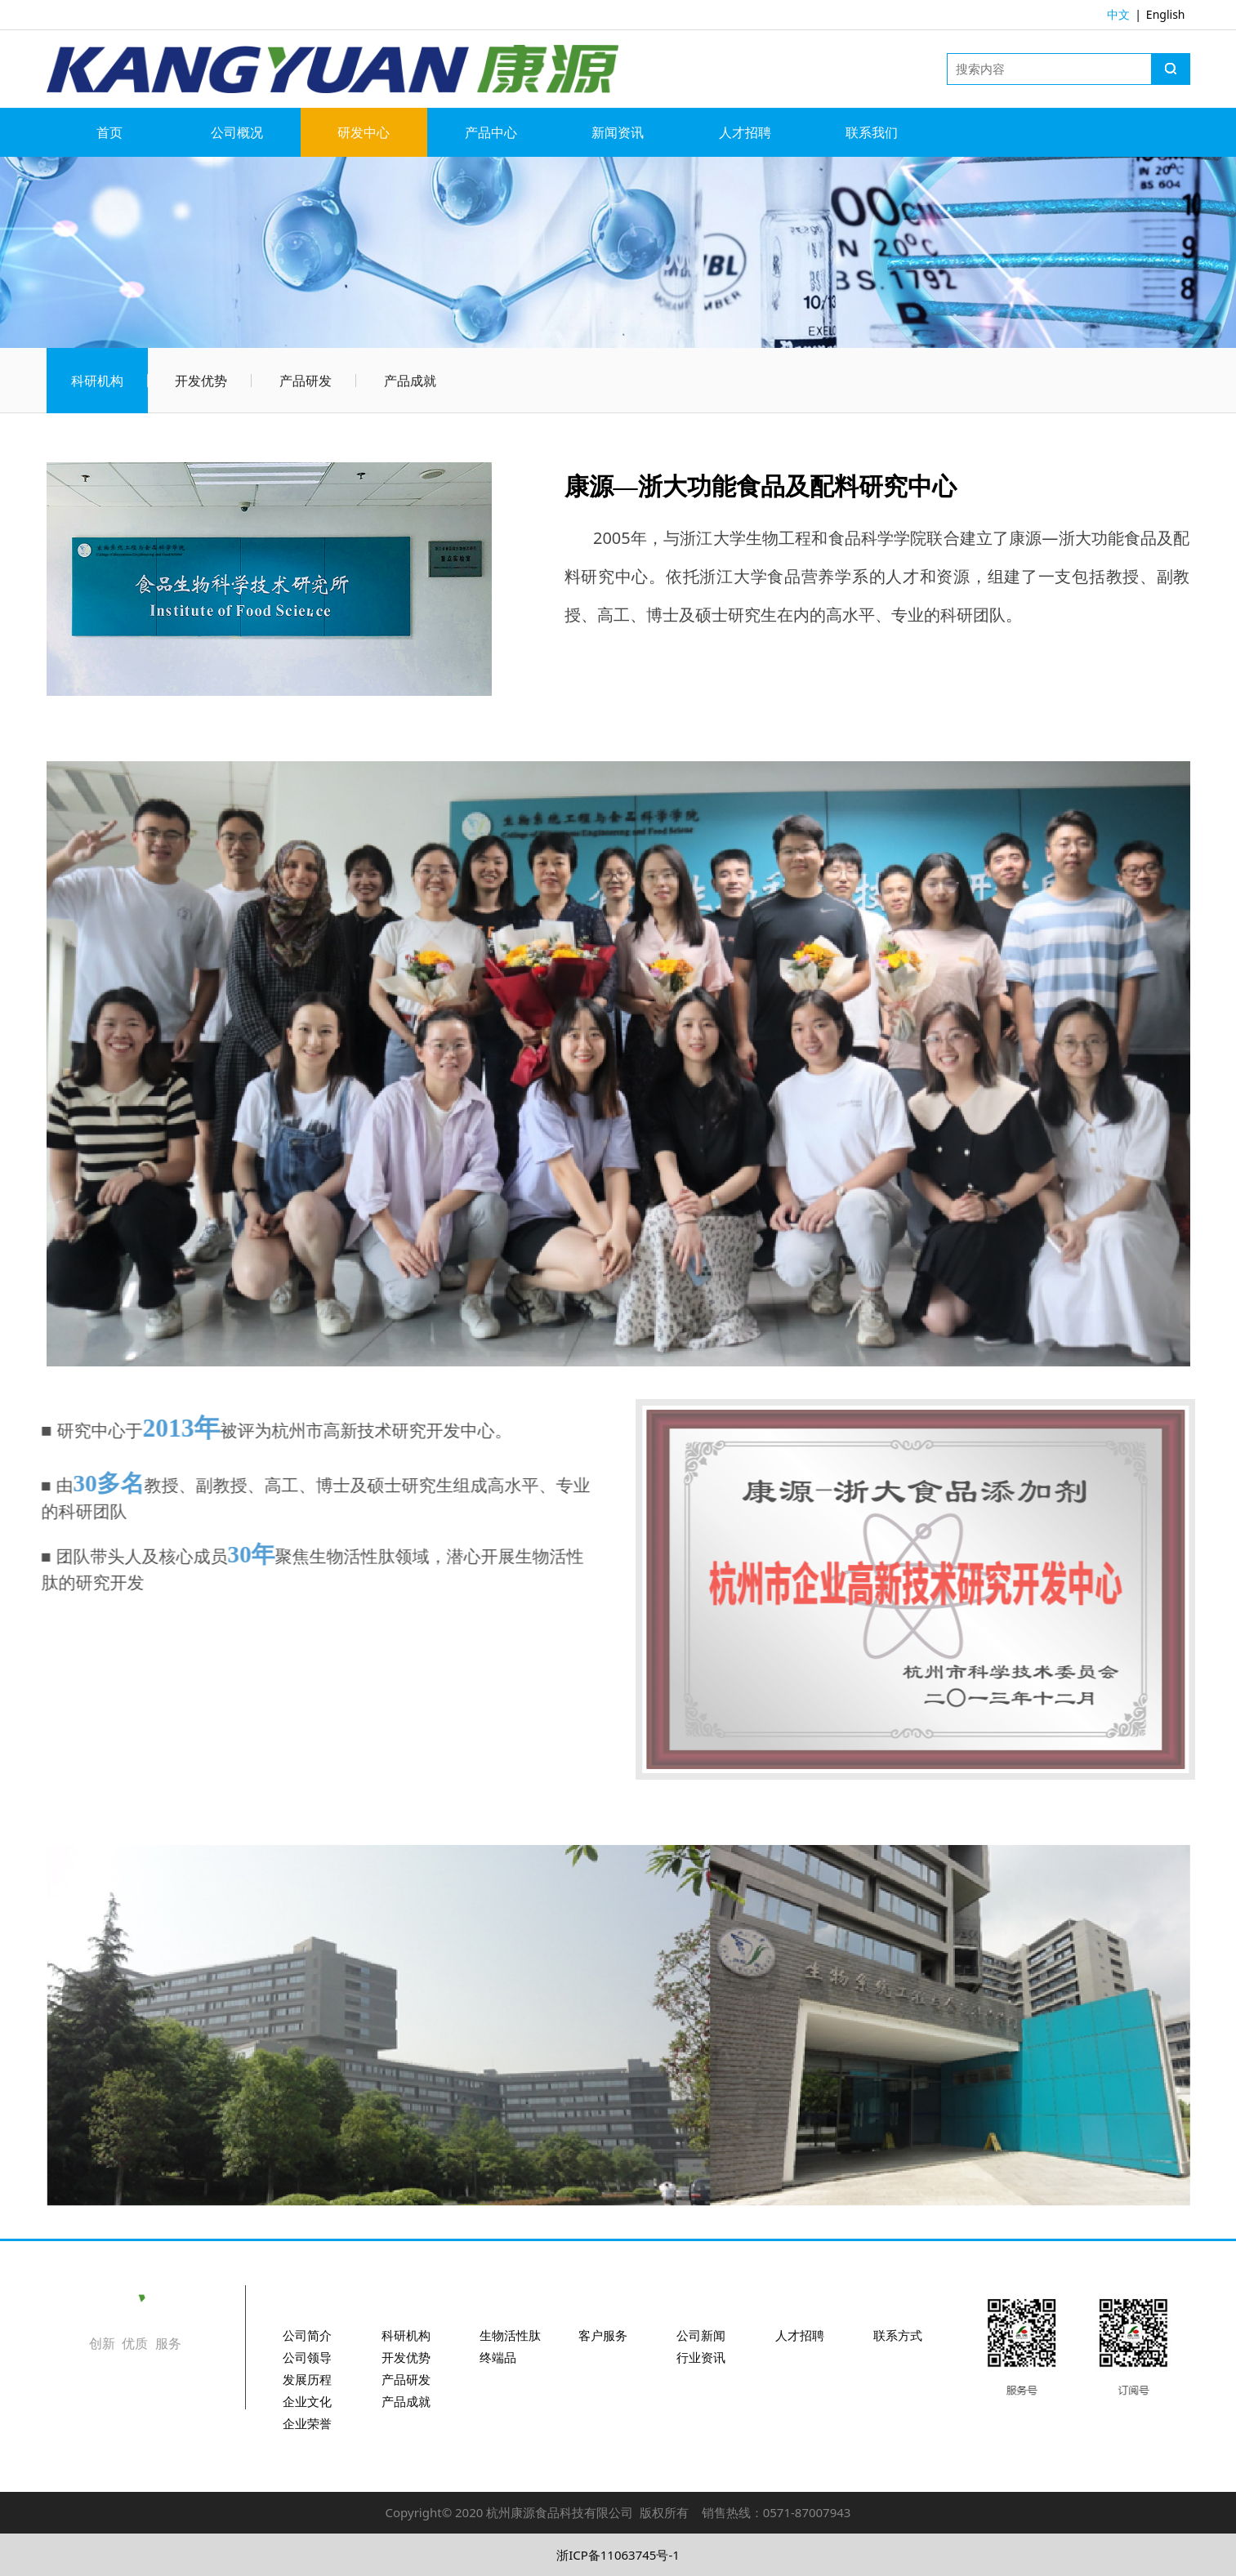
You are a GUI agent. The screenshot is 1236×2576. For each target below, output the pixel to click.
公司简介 (307, 2335)
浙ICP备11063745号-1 (618, 2555)
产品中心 (491, 132)
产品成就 (410, 381)
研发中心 (363, 132)
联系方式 (897, 2335)
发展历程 (307, 2379)
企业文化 (307, 2401)
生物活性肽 (510, 2335)
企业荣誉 (307, 2423)
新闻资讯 (617, 132)
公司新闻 (700, 2335)
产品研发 (305, 381)
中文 (1118, 14)
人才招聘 (745, 132)
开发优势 (201, 381)
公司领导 (307, 2357)
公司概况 (237, 132)
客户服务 (602, 2335)
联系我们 (872, 132)
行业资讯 (700, 2357)
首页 (109, 132)
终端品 (498, 2357)
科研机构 (97, 381)
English (1165, 14)
